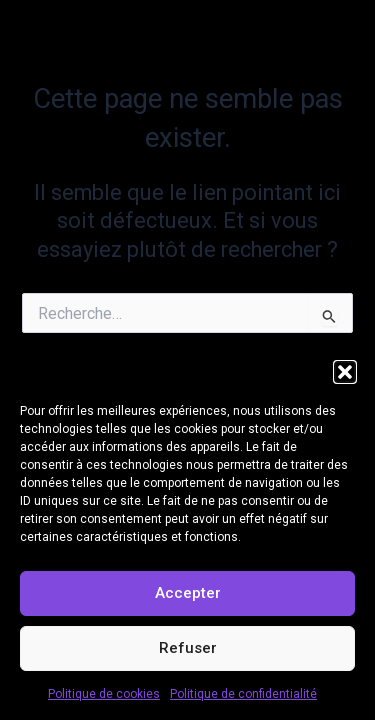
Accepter (188, 593)
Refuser (188, 648)
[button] (345, 372)
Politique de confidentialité (243, 694)
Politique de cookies (104, 694)
